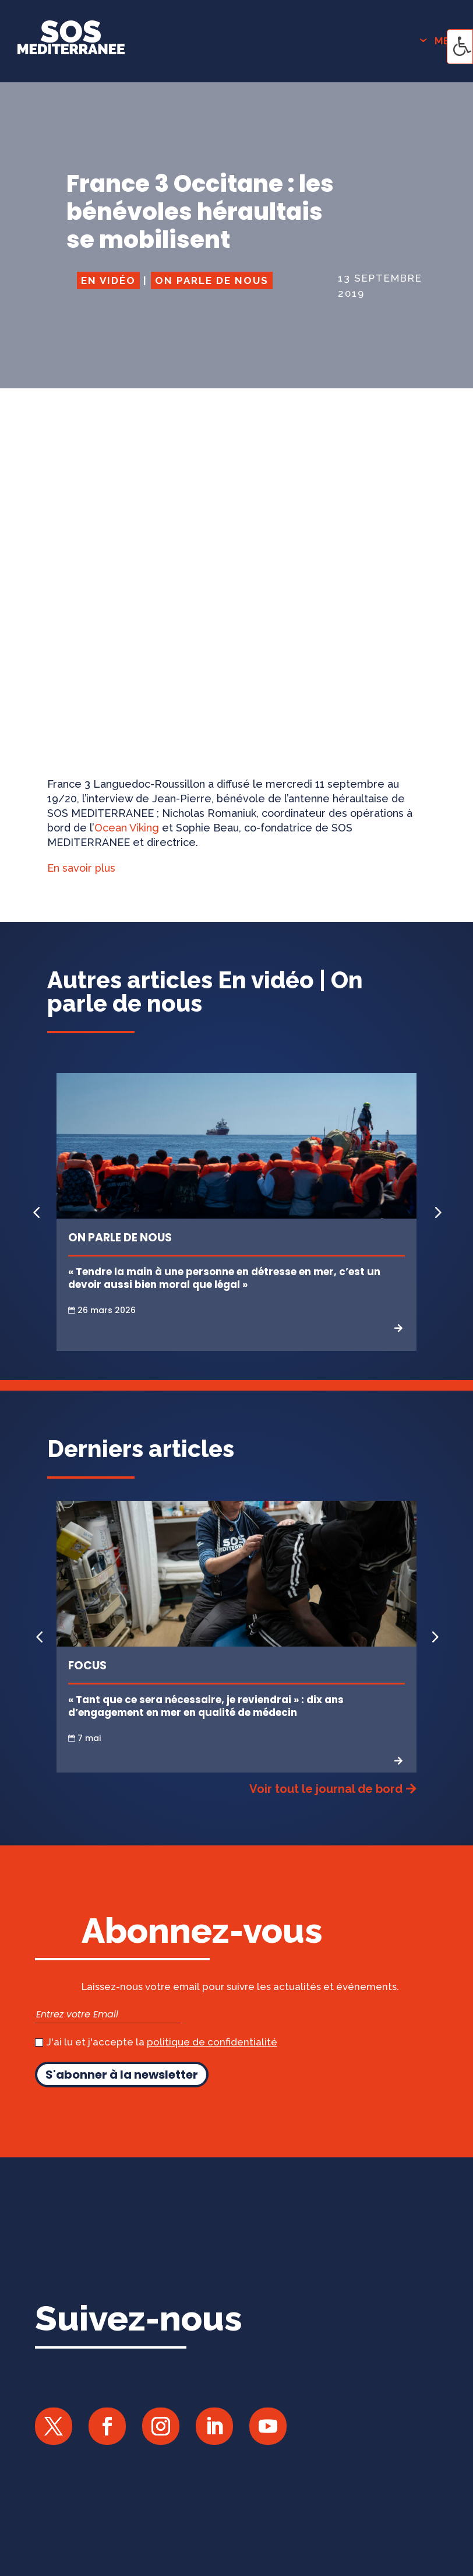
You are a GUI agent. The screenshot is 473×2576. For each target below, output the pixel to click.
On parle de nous (212, 280)
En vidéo (108, 280)
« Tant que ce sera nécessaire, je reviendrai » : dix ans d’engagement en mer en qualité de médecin (206, 1706)
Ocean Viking (126, 828)
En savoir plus (81, 868)
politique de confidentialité (212, 2042)
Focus (87, 1665)
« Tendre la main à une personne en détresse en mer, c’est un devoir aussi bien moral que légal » (224, 1278)
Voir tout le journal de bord (326, 1789)
